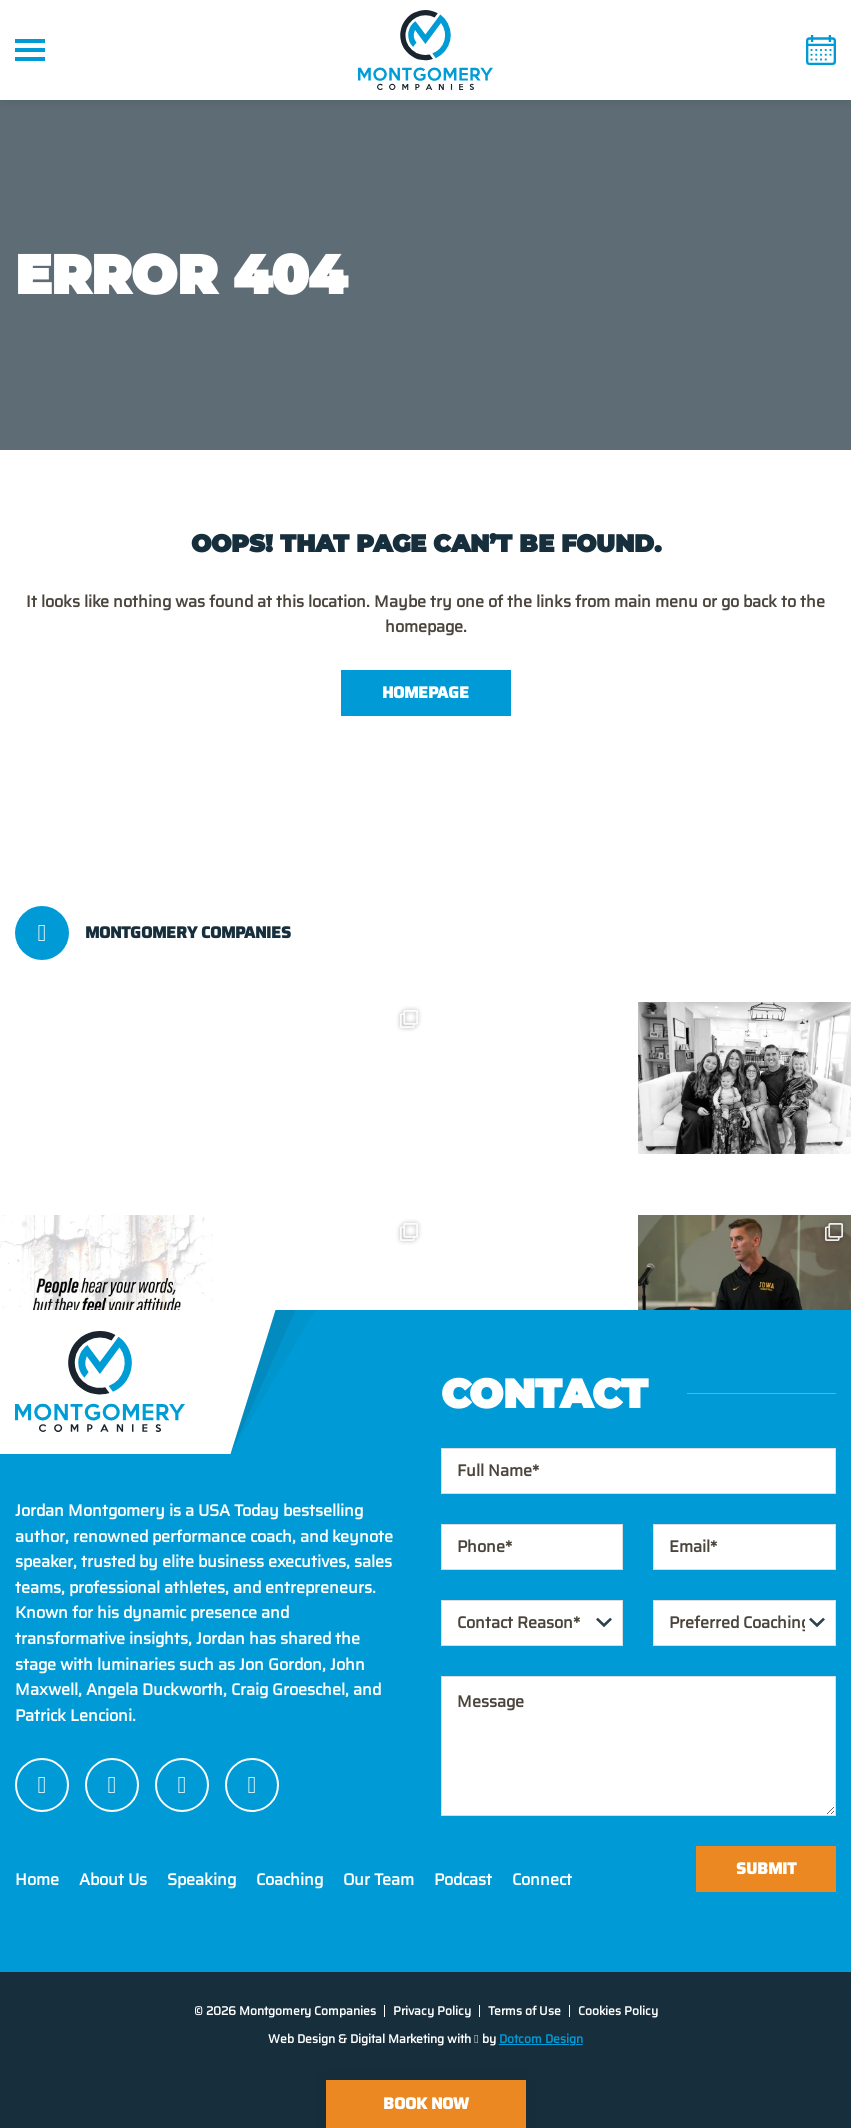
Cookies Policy (618, 2010)
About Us (113, 1879)
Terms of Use (524, 2010)
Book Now (426, 2103)
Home (37, 1879)
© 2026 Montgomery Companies (285, 2010)
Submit (766, 1868)
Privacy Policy (432, 2010)
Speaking (201, 1879)
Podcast (463, 1879)
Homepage (425, 692)
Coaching (289, 1879)
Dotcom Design (541, 2038)
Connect (542, 1879)
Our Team (378, 1879)
